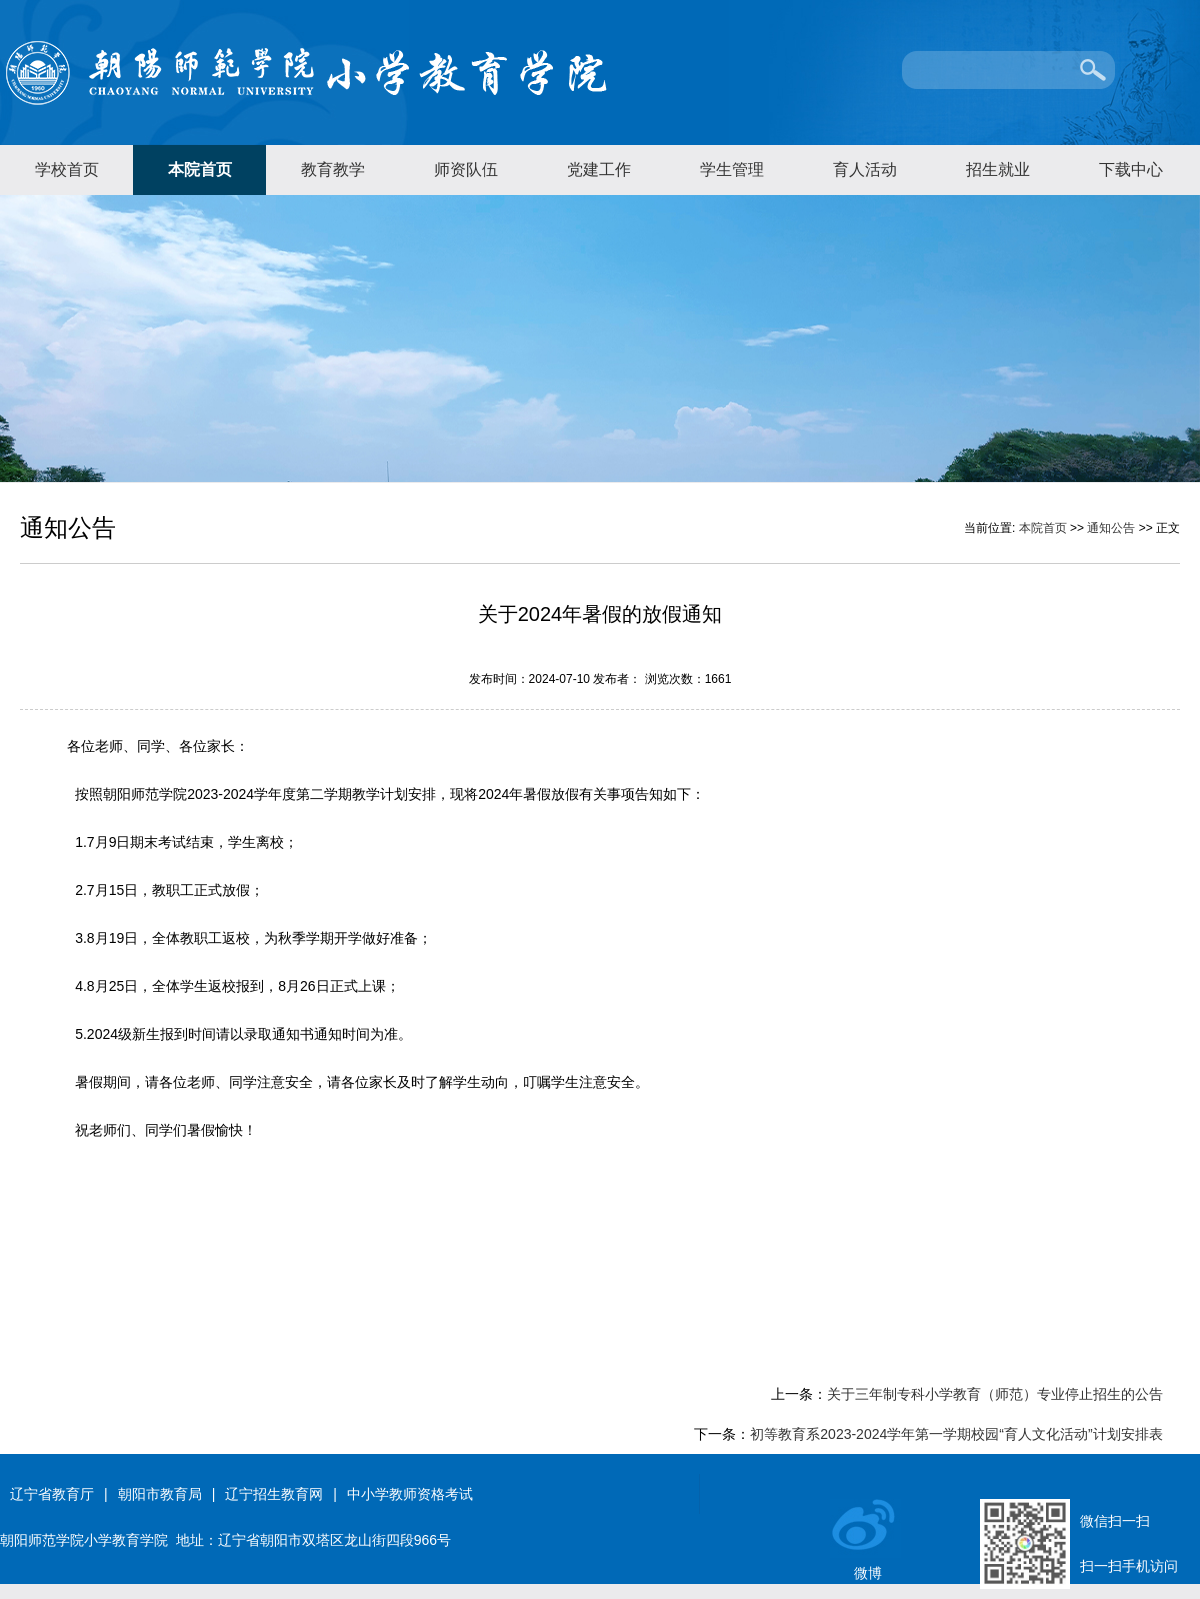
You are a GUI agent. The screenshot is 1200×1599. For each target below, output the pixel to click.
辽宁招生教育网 (274, 1494)
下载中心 (1131, 169)
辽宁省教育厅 (52, 1494)
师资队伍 (466, 169)
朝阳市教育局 (160, 1494)
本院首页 (200, 169)
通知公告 (1111, 528)
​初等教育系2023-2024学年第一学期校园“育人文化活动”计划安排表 (956, 1434)
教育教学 (333, 169)
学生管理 (732, 169)
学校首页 (67, 169)
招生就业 (998, 169)
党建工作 (599, 169)
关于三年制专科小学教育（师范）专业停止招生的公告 (995, 1394)
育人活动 (865, 169)
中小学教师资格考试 (410, 1494)
